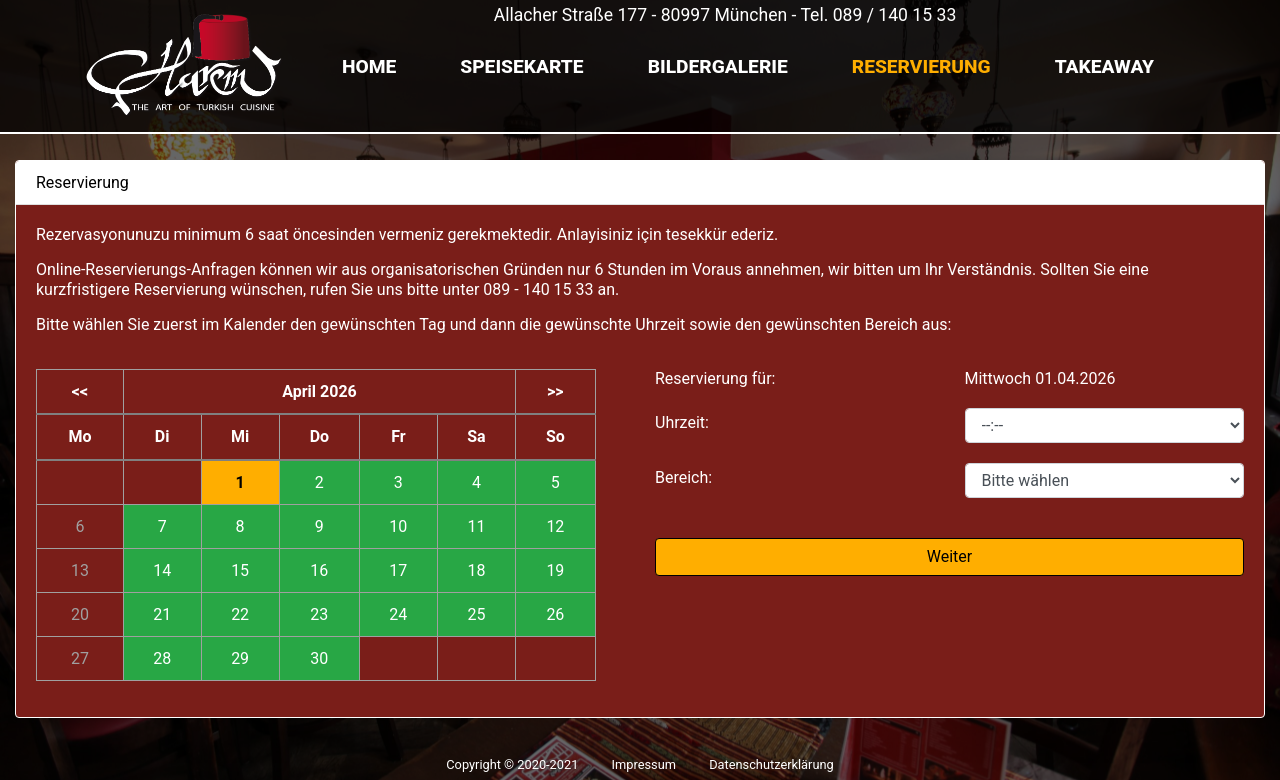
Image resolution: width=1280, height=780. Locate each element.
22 (240, 614)
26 (555, 614)
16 (319, 570)
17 (398, 570)
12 (555, 526)
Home (369, 66)
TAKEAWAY (1104, 66)
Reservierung (921, 66)
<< (80, 391)
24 (398, 614)
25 (476, 614)
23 (319, 614)
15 (240, 570)
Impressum (644, 764)
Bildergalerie (718, 66)
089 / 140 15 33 (895, 15)
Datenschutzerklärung (771, 764)
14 (162, 570)
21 (162, 614)
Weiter (949, 556)
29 (240, 658)
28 (162, 658)
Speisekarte (521, 66)
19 (555, 570)
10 (398, 526)
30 (319, 658)
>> (555, 391)
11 (476, 526)
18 (476, 570)
